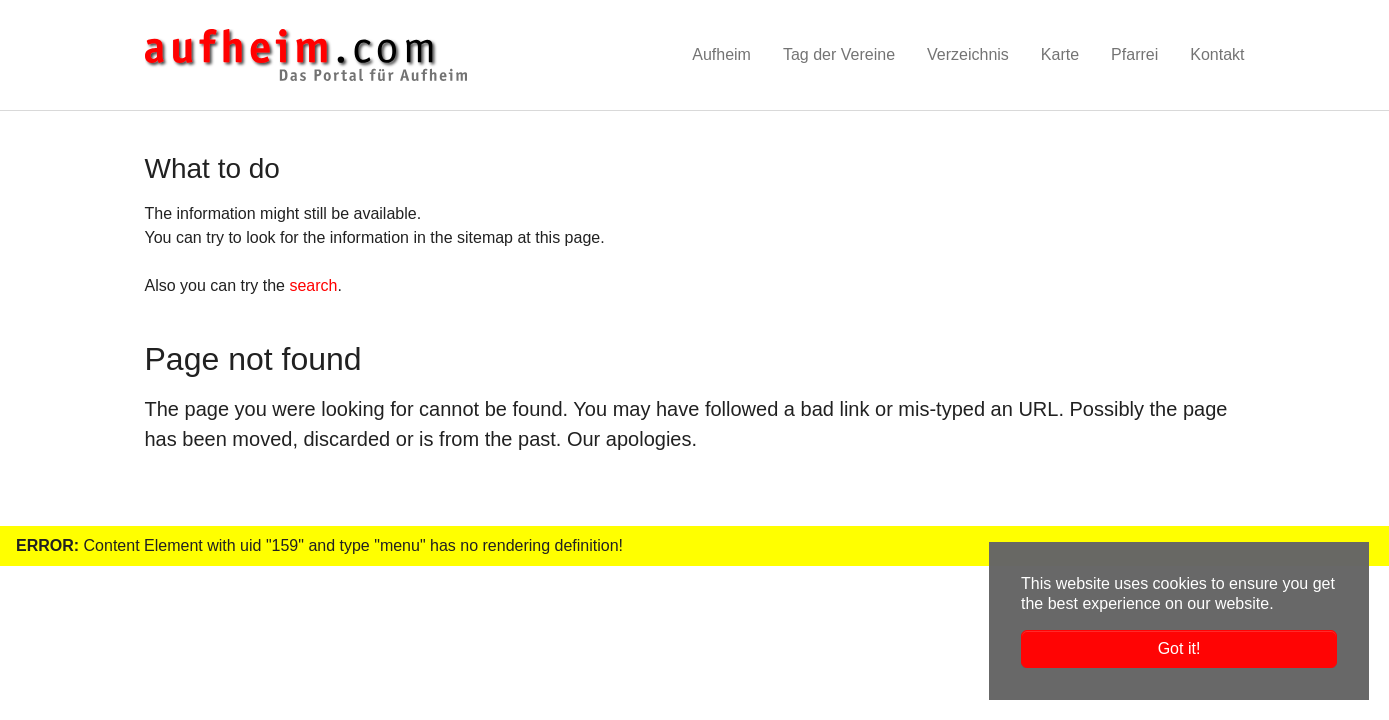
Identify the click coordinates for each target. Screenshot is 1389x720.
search (313, 285)
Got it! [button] (1179, 648)
